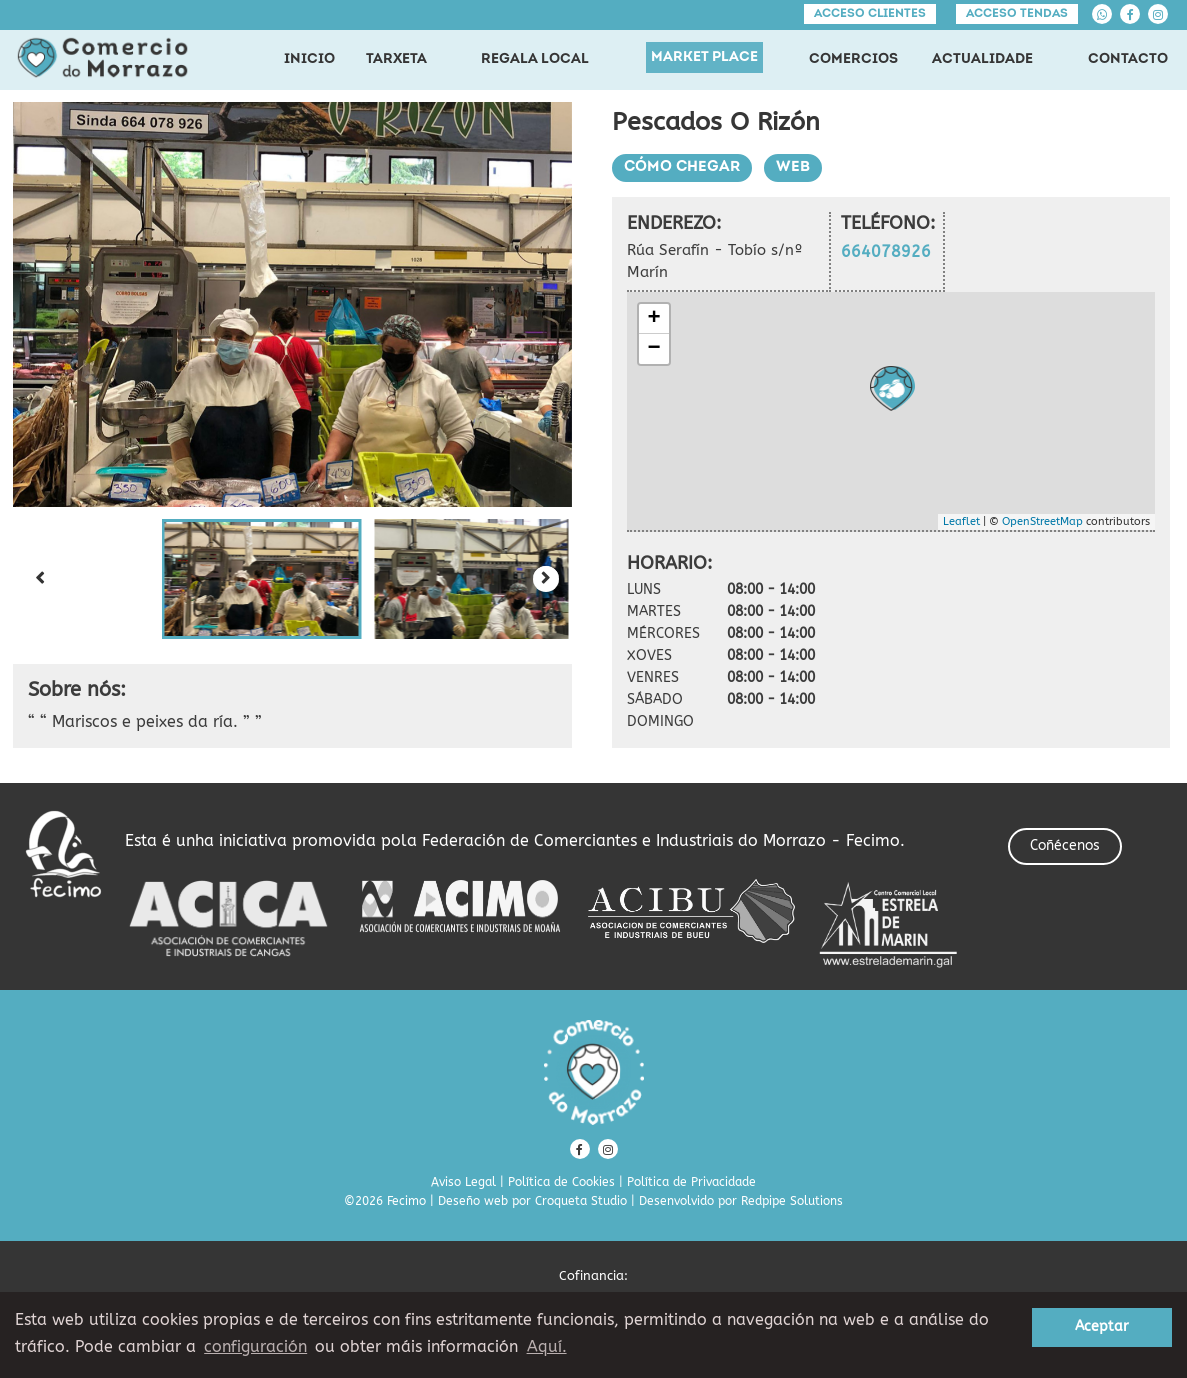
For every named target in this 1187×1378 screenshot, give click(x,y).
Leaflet (961, 521)
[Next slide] (546, 579)
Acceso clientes (870, 14)
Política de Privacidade (691, 1182)
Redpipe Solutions (792, 1201)
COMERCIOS (853, 59)
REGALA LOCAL (535, 59)
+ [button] (653, 319)
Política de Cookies (561, 1182)
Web (793, 167)
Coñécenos (1065, 845)
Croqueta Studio (581, 1201)
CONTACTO (1128, 59)
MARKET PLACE (704, 57)
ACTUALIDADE (982, 59)
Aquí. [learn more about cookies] (547, 1346)
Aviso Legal (463, 1182)
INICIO (309, 59)
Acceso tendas (1017, 14)
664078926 (886, 251)
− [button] (653, 349)
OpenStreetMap (1042, 521)
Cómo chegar (682, 167)
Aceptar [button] (1102, 1326)
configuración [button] (255, 1346)
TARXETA (396, 59)
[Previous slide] (39, 579)
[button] (262, 579)
